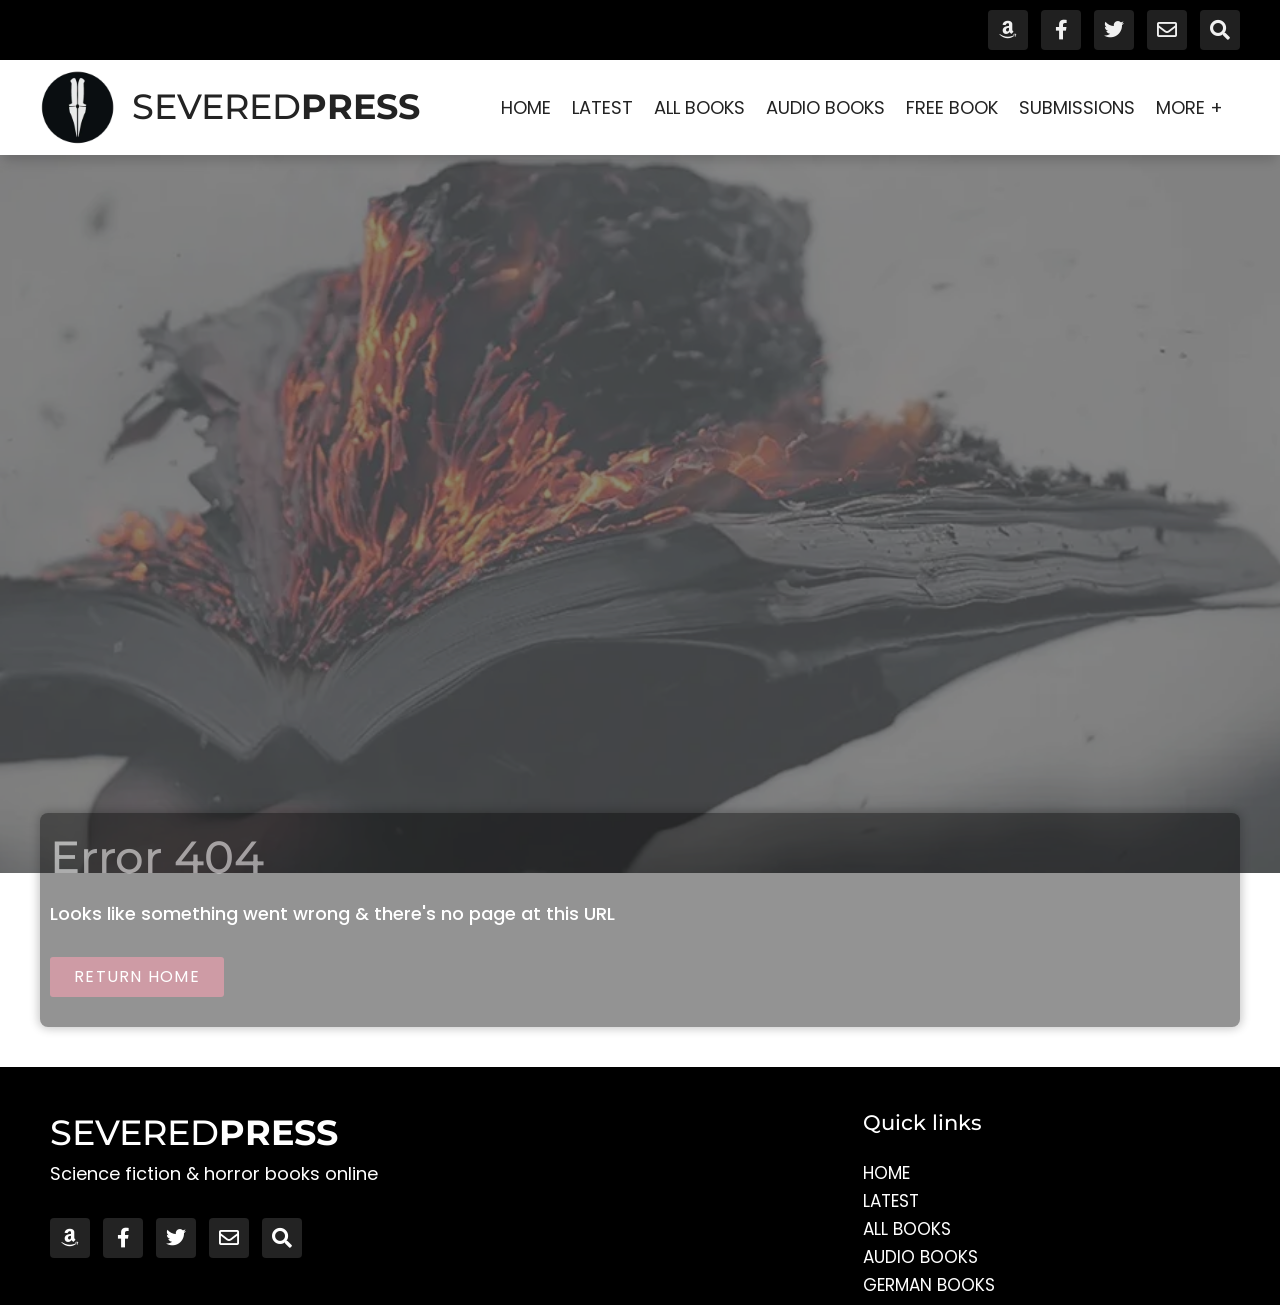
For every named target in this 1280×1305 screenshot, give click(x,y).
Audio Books (825, 107)
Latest (602, 107)
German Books (932, 1286)
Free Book (952, 107)
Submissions (1077, 107)
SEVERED (276, 106)
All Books (699, 107)
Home (526, 107)
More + (1194, 107)
